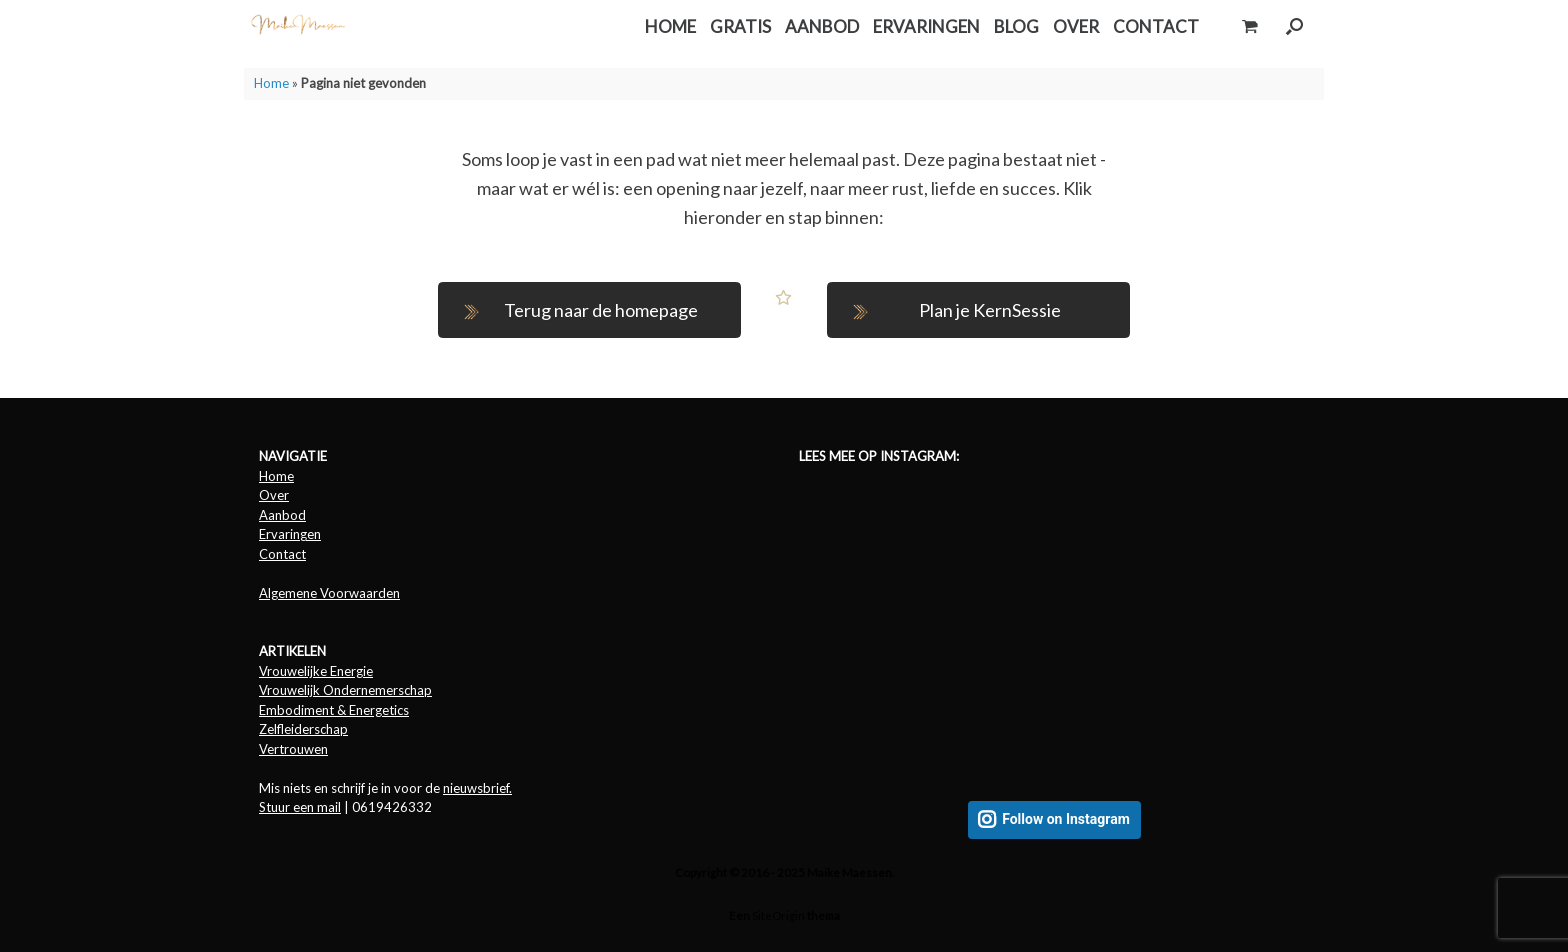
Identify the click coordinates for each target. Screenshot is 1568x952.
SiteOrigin (778, 915)
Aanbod (282, 515)
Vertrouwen (293, 749)
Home (271, 83)
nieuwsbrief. (477, 788)
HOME (670, 26)
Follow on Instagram (1066, 819)
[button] (1294, 26)
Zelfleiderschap (303, 729)
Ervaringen (290, 534)
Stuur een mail (300, 807)
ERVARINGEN (926, 26)
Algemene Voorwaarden (329, 593)
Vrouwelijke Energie (316, 671)
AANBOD (822, 26)
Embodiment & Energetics (334, 710)
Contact (282, 554)
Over (274, 495)
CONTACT (1156, 26)
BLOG (1016, 26)
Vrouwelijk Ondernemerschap (345, 690)
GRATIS (740, 26)
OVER (1076, 26)
